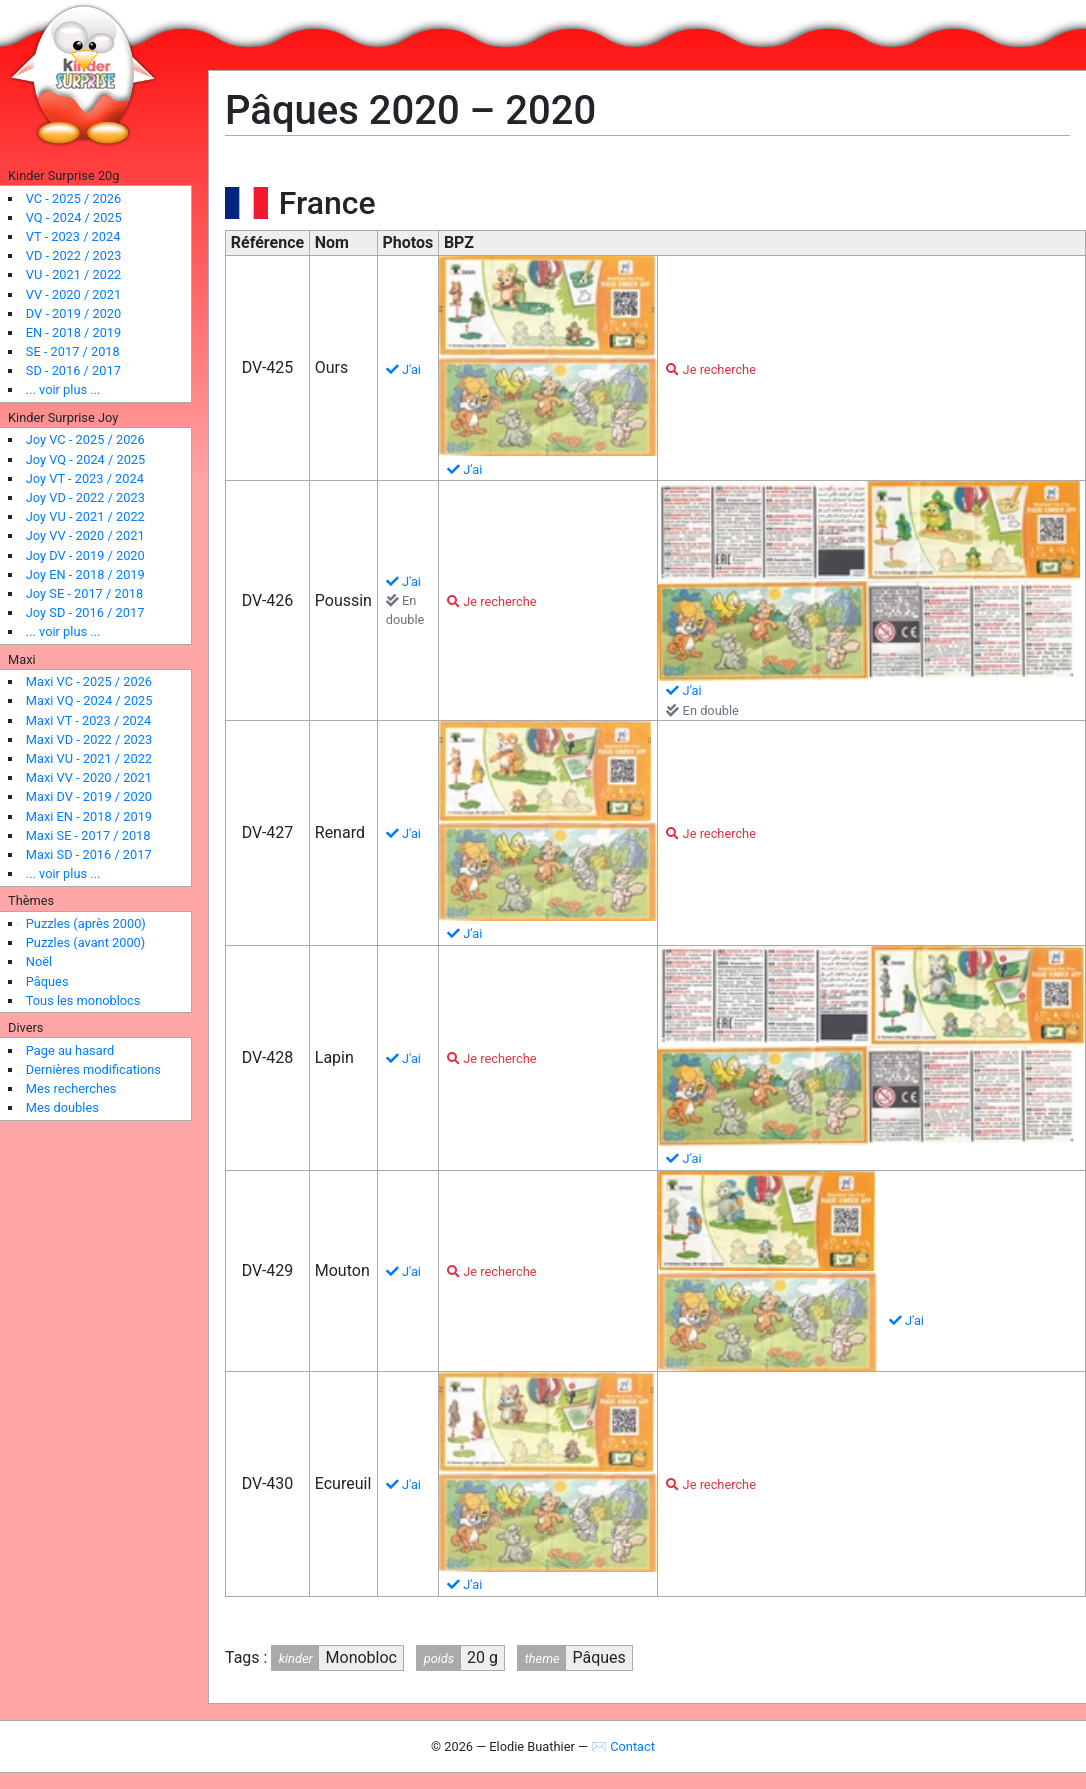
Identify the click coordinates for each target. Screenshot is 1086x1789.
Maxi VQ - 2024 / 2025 (89, 700)
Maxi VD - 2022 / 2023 (89, 739)
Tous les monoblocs (83, 1000)
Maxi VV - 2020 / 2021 (89, 777)
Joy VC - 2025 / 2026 (85, 439)
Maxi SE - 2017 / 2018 (88, 835)
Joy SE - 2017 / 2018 (84, 593)
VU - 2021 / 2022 (74, 274)
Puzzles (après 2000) (86, 923)
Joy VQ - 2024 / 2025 (85, 459)
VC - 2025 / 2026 (73, 198)
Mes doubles (62, 1107)
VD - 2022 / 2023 (74, 255)
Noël (39, 961)
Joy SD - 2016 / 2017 (85, 612)
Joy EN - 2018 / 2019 (85, 574)
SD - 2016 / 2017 (73, 370)
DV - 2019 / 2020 (73, 313)
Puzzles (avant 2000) (85, 942)
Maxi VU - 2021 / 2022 (89, 758)
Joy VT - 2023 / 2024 (85, 478)
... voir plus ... (63, 389)
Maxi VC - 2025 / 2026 (89, 681)
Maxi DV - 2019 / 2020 (89, 796)
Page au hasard (70, 1050)
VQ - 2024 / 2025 (74, 217)
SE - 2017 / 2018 (73, 351)
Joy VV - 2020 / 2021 (85, 535)
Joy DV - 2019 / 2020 (85, 555)
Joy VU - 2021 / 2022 (85, 516)
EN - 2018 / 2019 (73, 332)
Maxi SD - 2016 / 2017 (89, 854)
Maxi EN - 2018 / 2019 (89, 816)
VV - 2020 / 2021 (73, 294)
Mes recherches (71, 1088)
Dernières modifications (93, 1069)
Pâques (47, 981)
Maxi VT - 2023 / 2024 (88, 720)
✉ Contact (623, 1746)
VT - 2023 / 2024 (73, 236)
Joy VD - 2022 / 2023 (85, 497)
